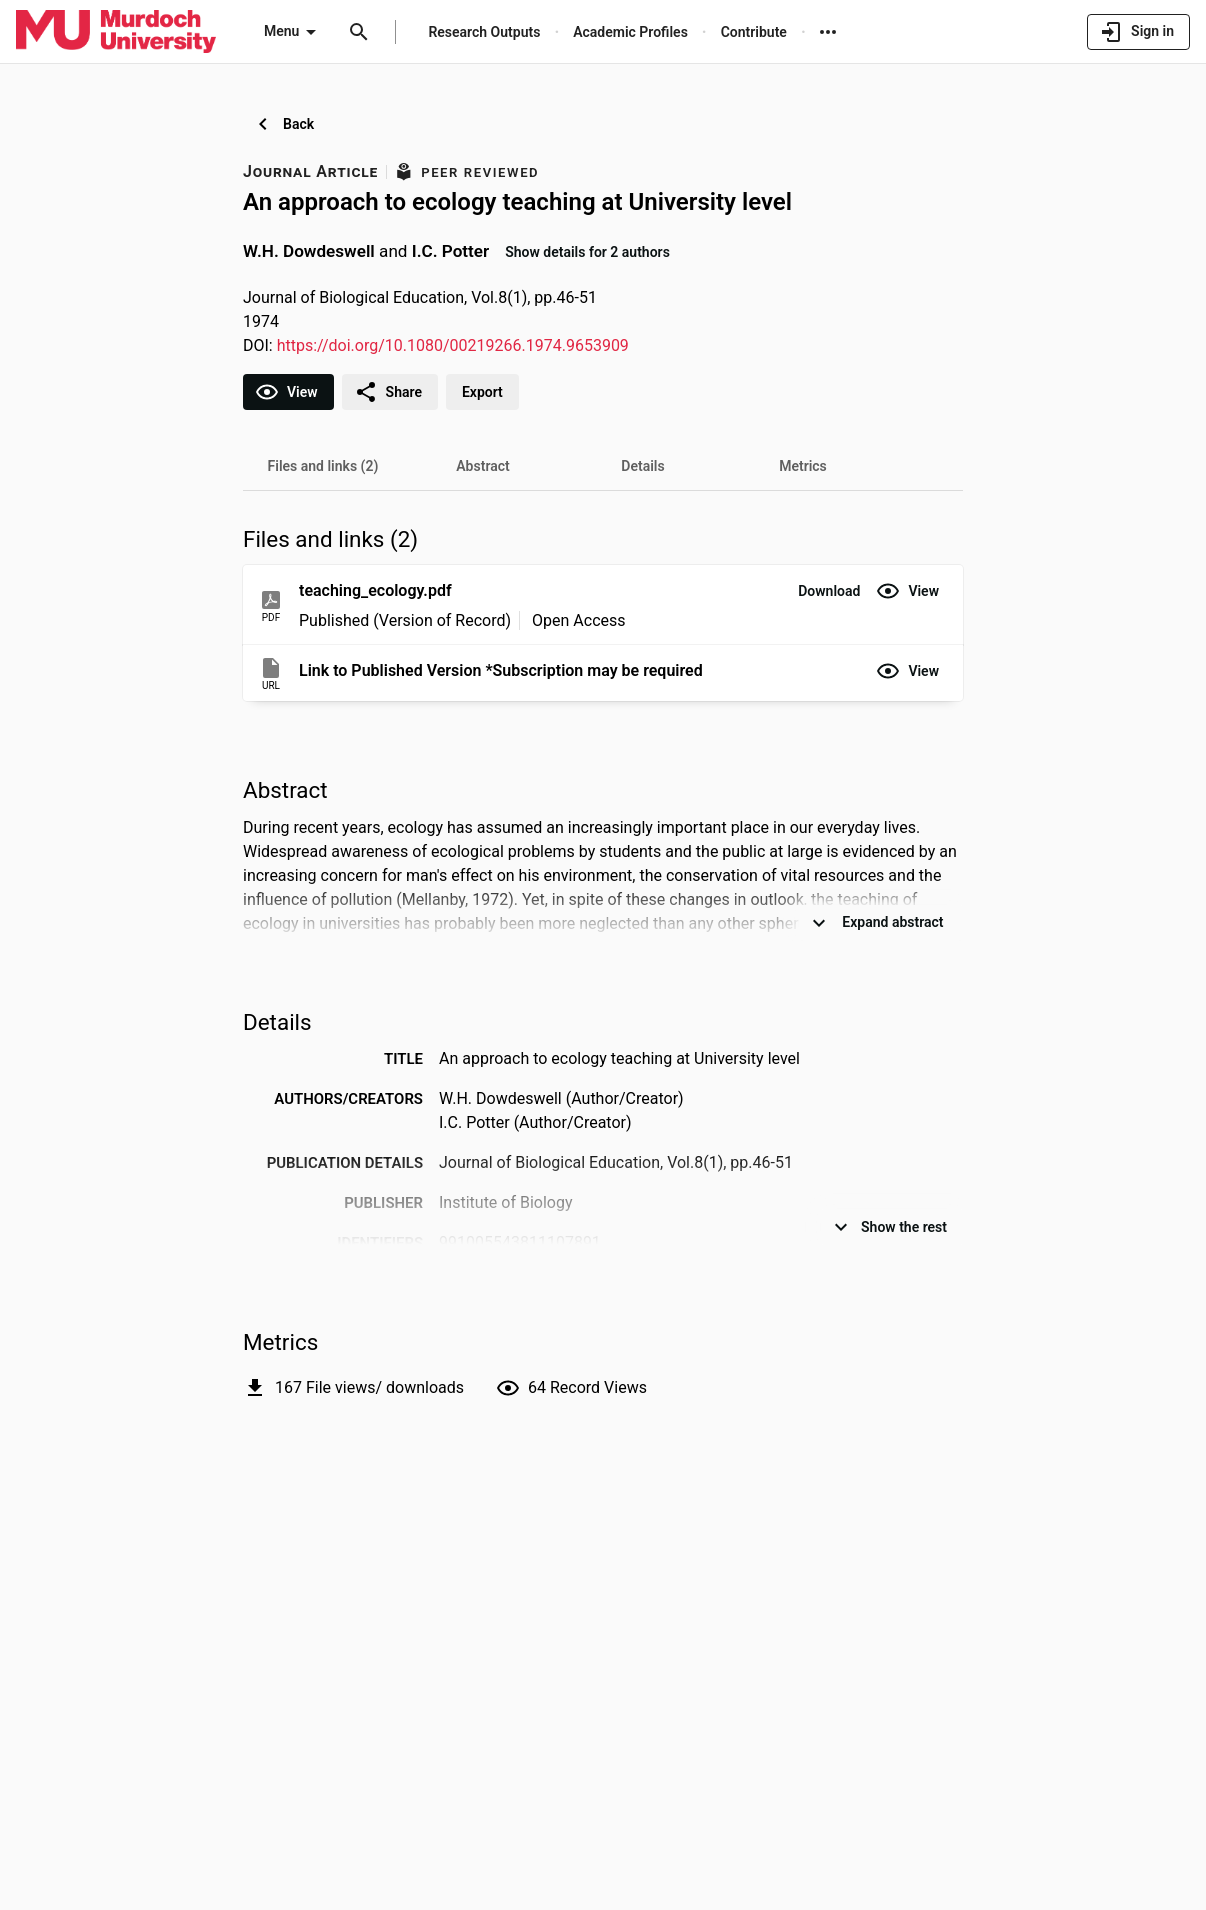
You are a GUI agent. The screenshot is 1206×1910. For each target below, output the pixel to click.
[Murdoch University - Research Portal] (116, 31)
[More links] (828, 32)
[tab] (323, 466)
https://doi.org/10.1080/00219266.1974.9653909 (453, 345)
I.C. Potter (451, 251)
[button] (829, 591)
